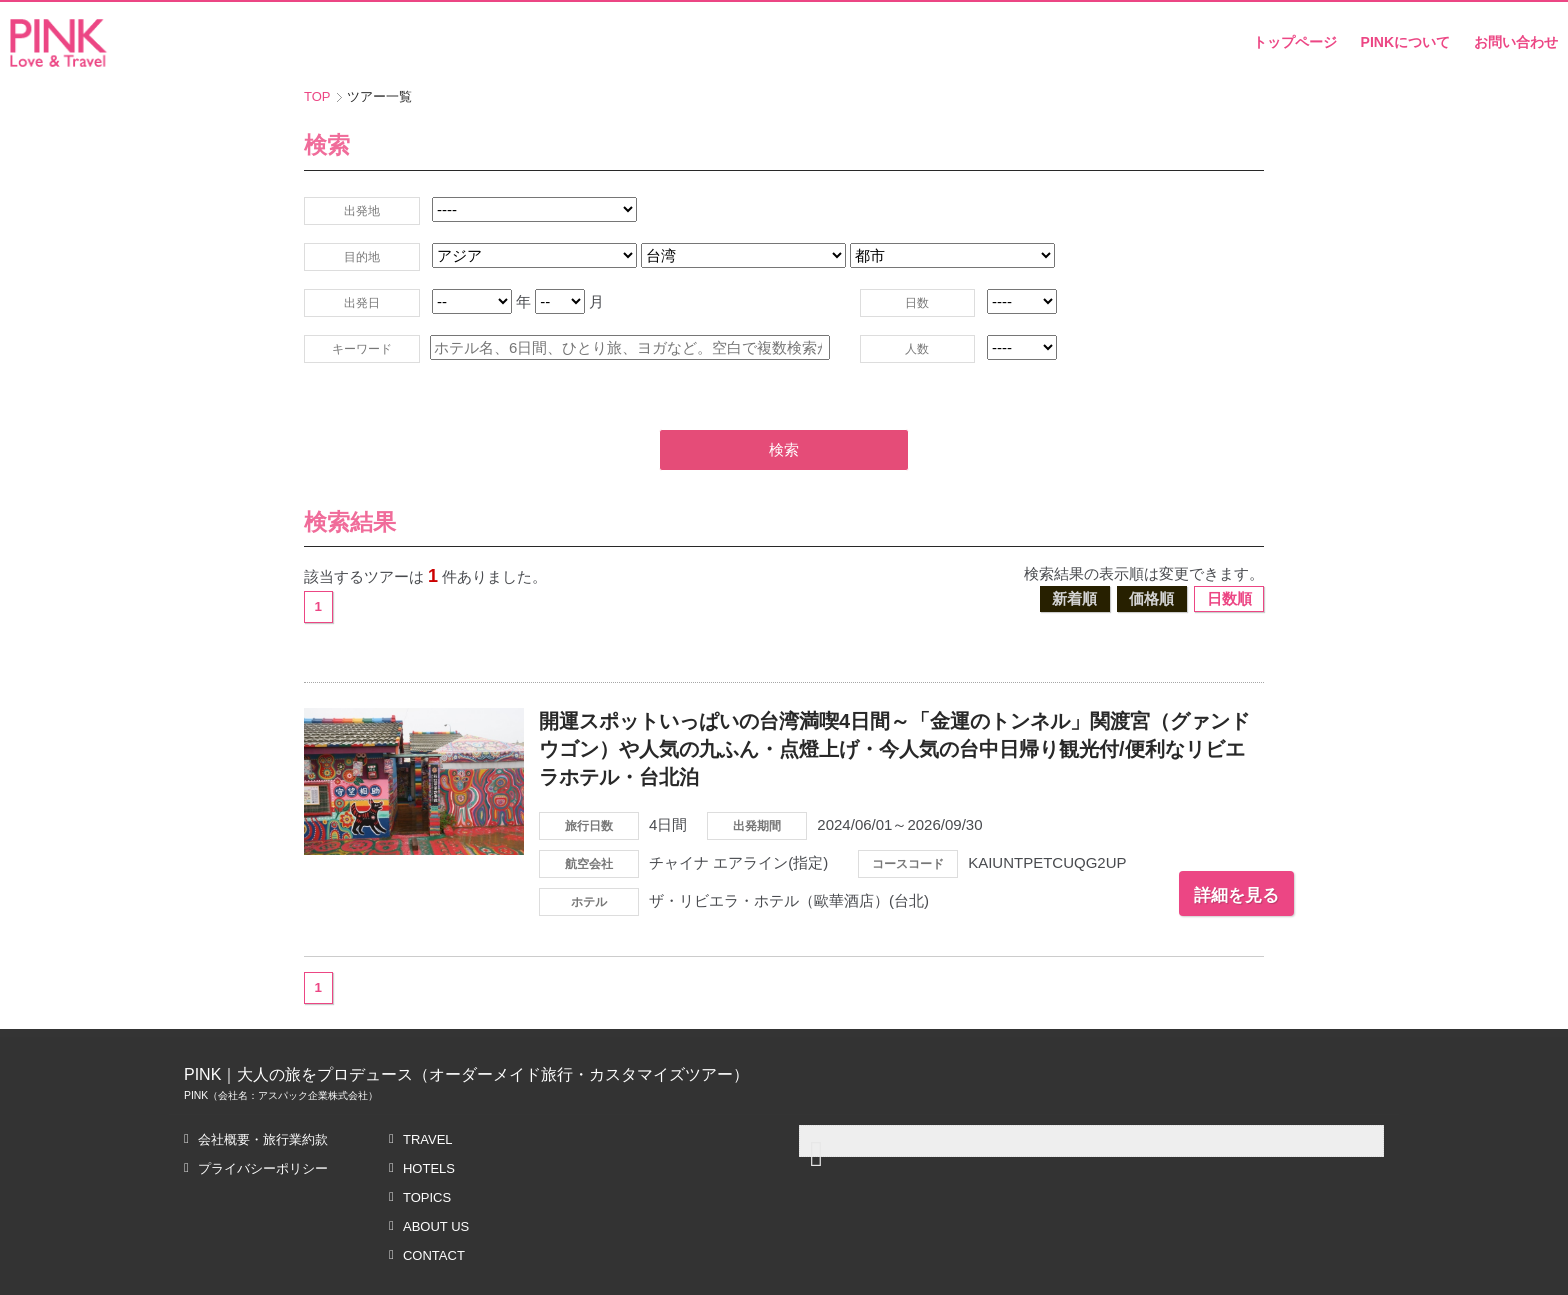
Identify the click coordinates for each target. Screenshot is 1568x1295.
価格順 (1151, 550)
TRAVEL (428, 1091)
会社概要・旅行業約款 (263, 1091)
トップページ (1295, 42)
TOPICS (427, 1149)
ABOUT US (436, 1178)
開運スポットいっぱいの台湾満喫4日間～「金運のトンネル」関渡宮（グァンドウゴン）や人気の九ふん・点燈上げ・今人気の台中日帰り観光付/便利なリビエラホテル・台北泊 (894, 701)
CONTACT (434, 1207)
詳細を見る (1199, 847)
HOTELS (429, 1120)
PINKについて (1405, 42)
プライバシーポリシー (263, 1120)
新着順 (1074, 550)
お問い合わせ (1516, 42)
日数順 (1229, 550)
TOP (317, 96)
